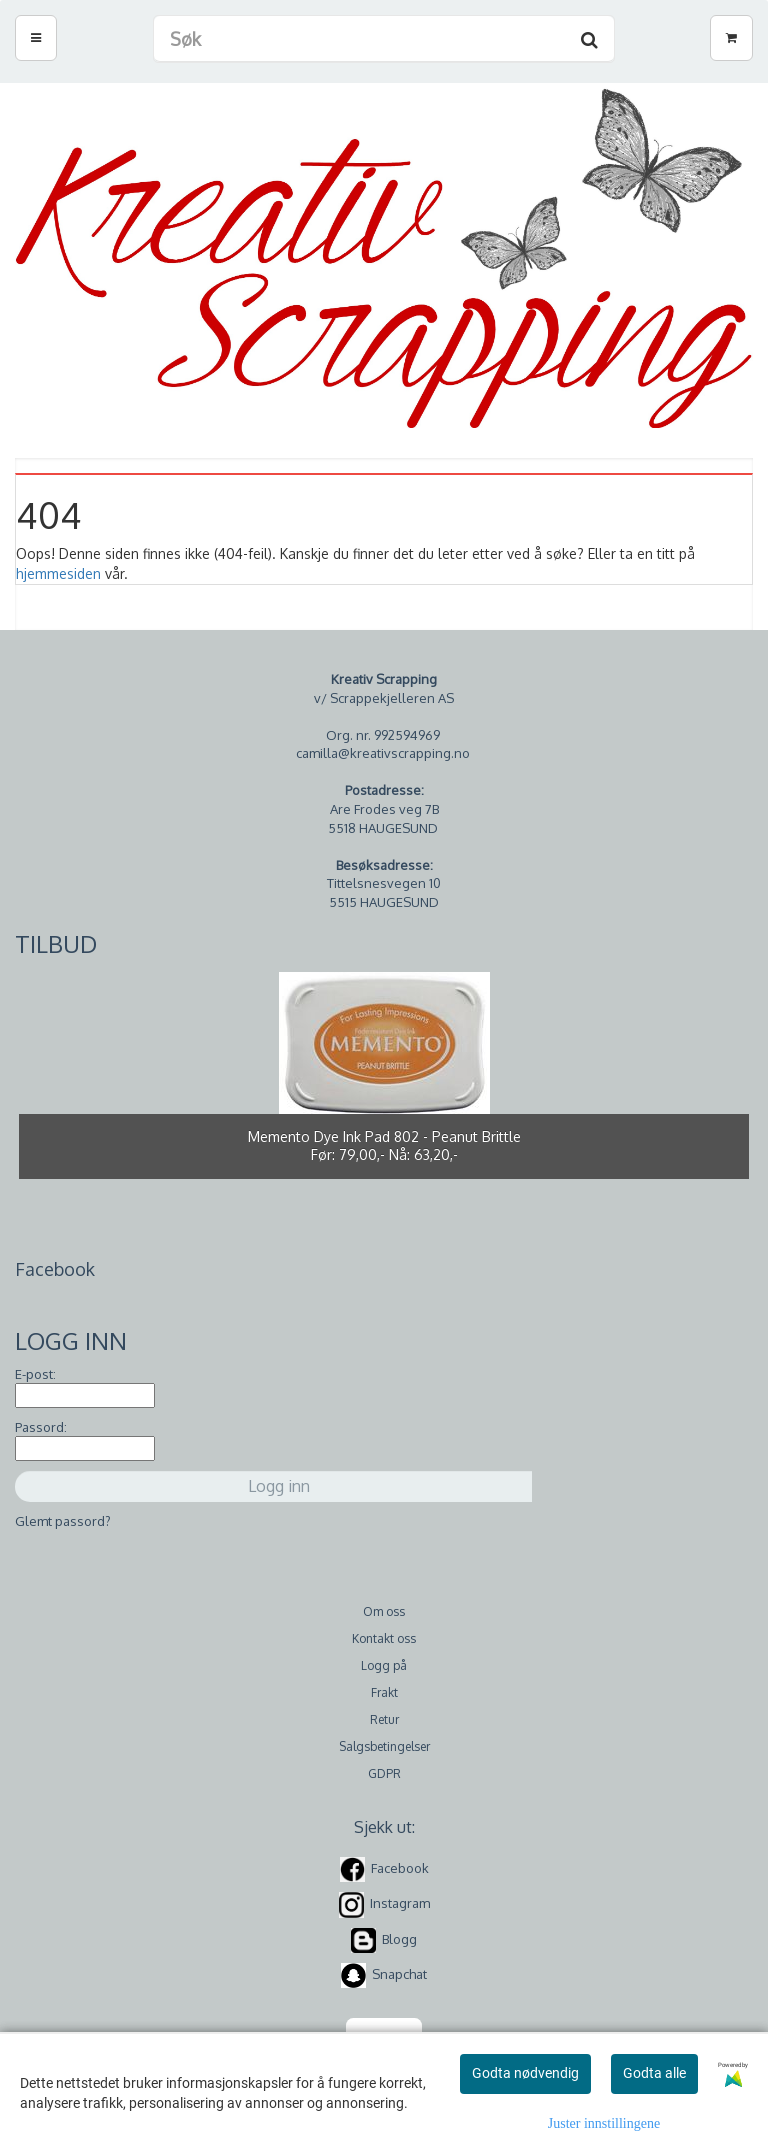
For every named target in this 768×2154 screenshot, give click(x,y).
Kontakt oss (384, 1638)
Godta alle (654, 2073)
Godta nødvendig (525, 2073)
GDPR (384, 1773)
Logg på (384, 1665)
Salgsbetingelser (384, 1746)
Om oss (384, 1611)
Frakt (384, 1692)
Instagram (400, 1904)
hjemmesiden (58, 573)
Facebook (400, 1868)
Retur (384, 1719)
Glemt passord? (63, 1521)
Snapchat (399, 1974)
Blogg (399, 1939)
